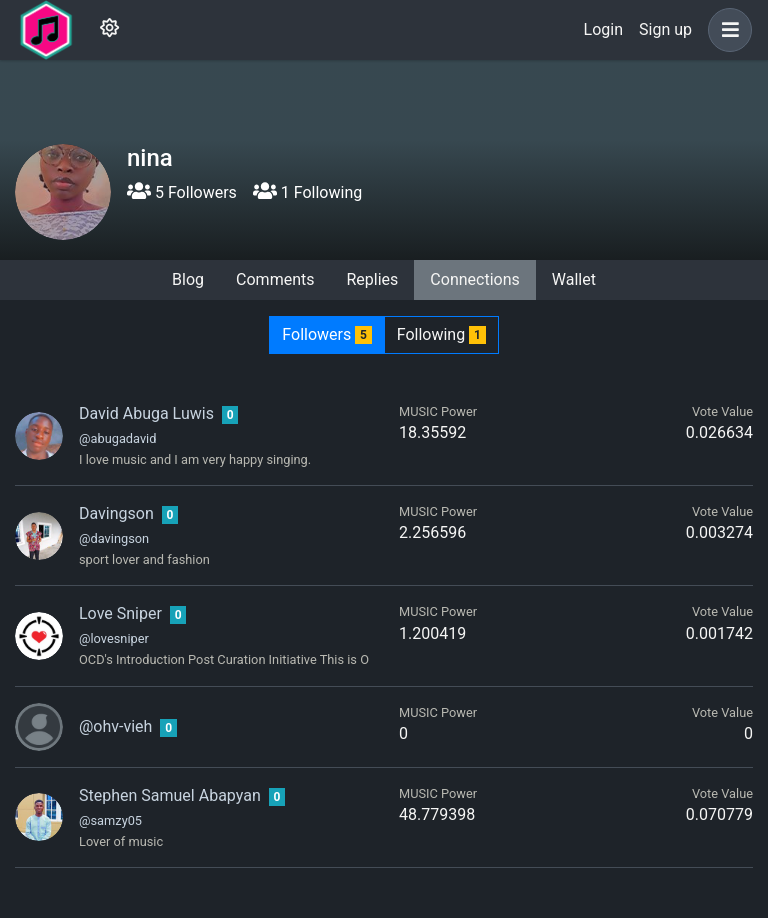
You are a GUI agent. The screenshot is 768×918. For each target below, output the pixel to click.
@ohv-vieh (115, 726)
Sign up (665, 29)
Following (441, 334)
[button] (726, 30)
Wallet (574, 279)
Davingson (116, 513)
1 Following (307, 192)
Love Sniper (120, 613)
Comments (275, 279)
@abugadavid (117, 438)
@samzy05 (110, 820)
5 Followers (182, 192)
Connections (474, 279)
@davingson (114, 538)
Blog (188, 279)
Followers (326, 334)
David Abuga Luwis (146, 413)
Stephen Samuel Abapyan (170, 795)
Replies (372, 279)
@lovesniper (114, 638)
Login (603, 29)
